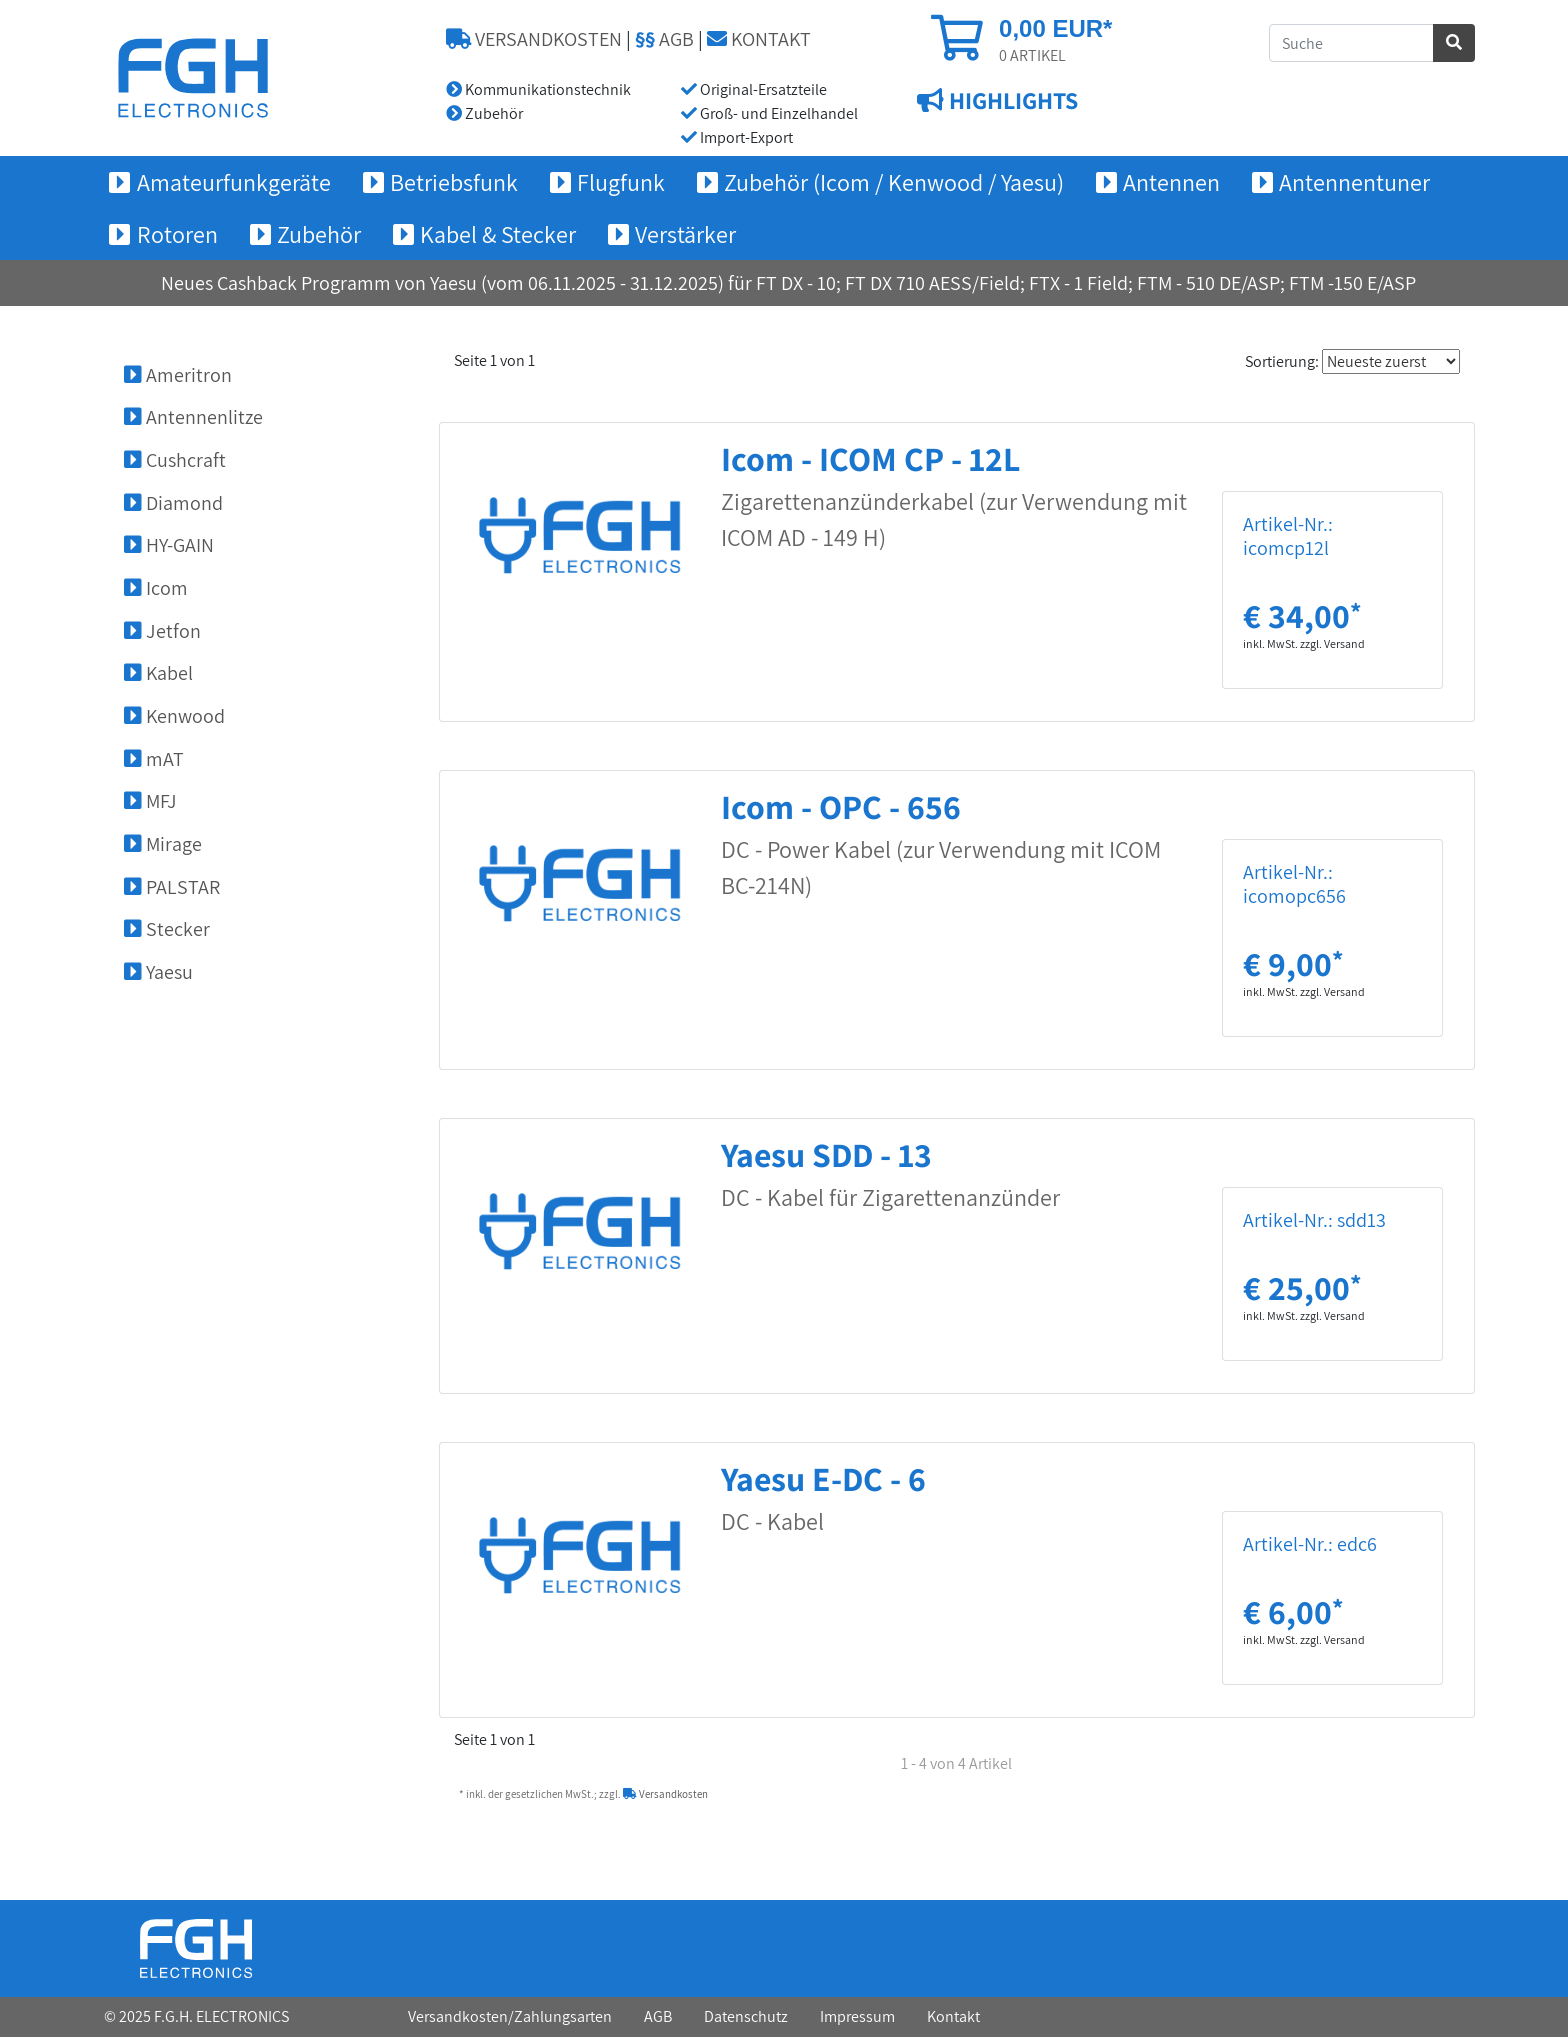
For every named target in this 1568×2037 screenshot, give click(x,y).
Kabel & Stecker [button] (498, 234)
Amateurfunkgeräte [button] (234, 182)
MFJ (150, 801)
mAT (154, 759)
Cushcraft (175, 460)
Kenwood (174, 716)
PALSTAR (172, 887)
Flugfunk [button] (621, 182)
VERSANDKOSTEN (534, 39)
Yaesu (158, 972)
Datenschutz (746, 2016)
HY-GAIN (169, 545)
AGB (664, 39)
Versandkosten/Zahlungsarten (510, 2016)
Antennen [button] (1171, 182)
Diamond (173, 503)
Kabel (158, 673)
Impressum (857, 2016)
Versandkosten (665, 1794)
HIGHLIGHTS (1011, 101)
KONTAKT (759, 39)
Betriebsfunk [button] (454, 182)
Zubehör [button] (319, 234)
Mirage (163, 844)
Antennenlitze (193, 417)
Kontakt (953, 2016)
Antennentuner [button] (1354, 182)
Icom (156, 588)
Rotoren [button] (177, 234)
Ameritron (178, 375)
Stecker (167, 929)
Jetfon (162, 631)
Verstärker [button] (685, 234)
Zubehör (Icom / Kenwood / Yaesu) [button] (894, 182)
